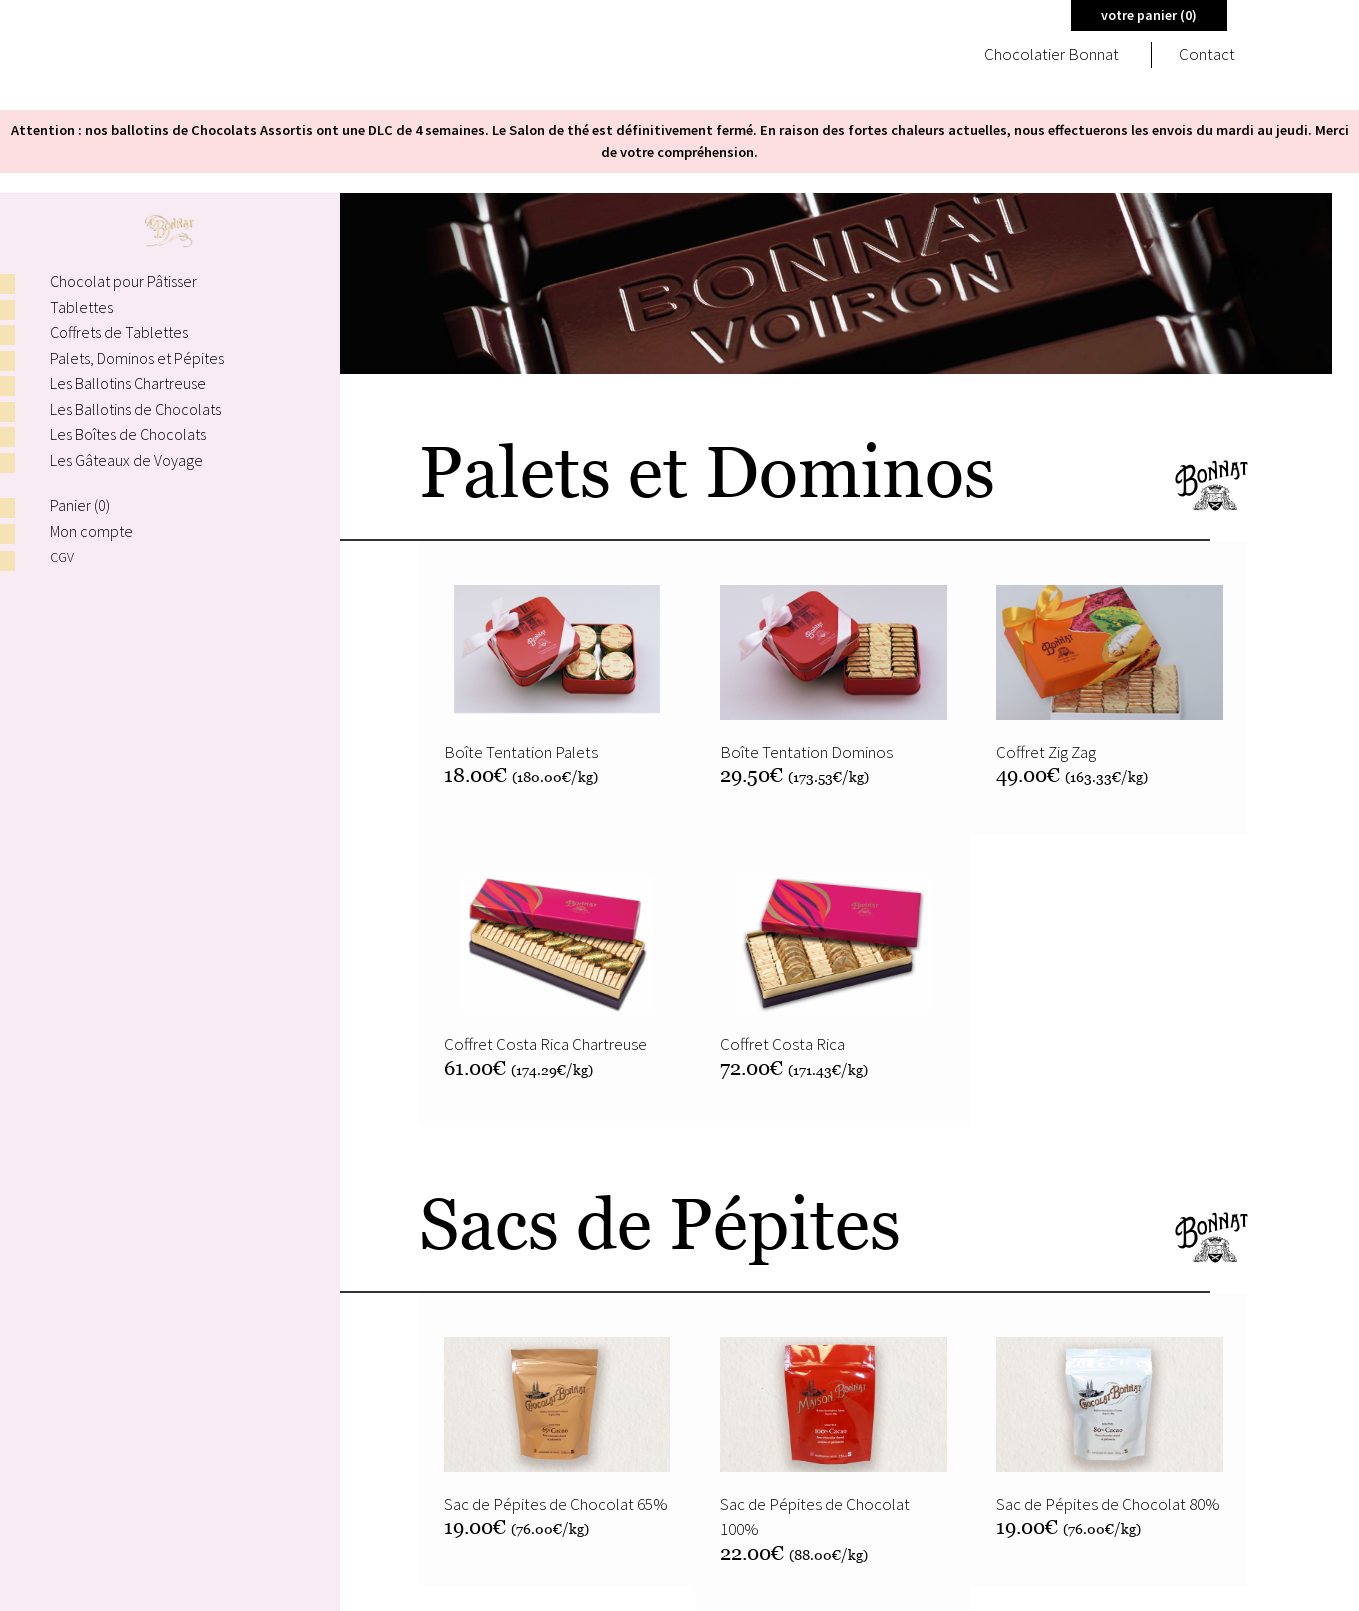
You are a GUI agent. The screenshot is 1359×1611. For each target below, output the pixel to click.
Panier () (80, 505)
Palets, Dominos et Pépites (137, 358)
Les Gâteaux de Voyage (126, 460)
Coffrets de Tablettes (119, 332)
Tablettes (81, 307)
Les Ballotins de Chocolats (135, 409)
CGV (62, 556)
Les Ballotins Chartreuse (128, 383)
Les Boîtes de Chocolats (128, 434)
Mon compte (91, 531)
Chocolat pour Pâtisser (123, 281)
